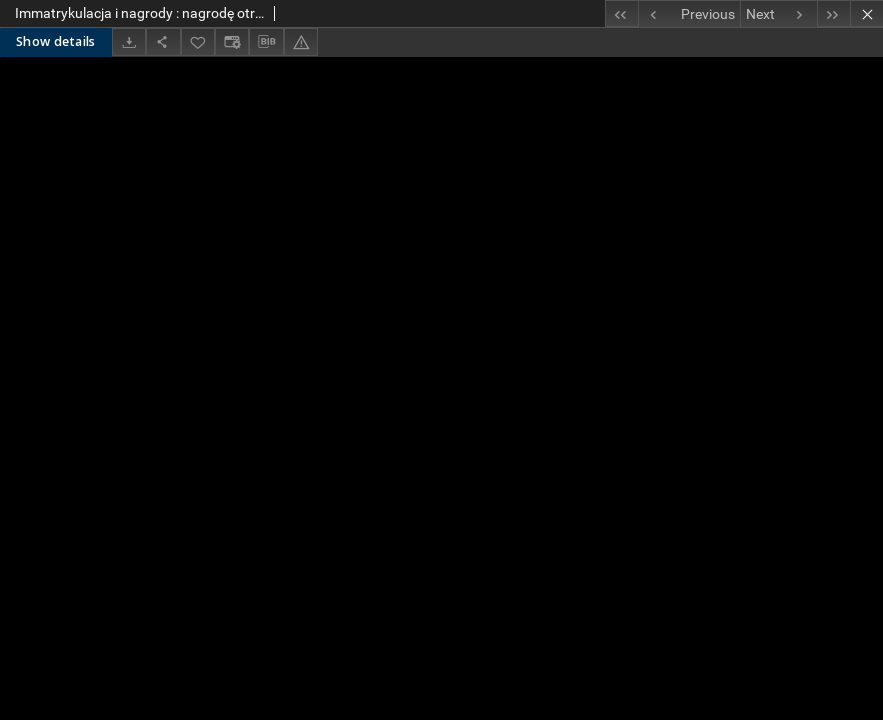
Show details (56, 41)
